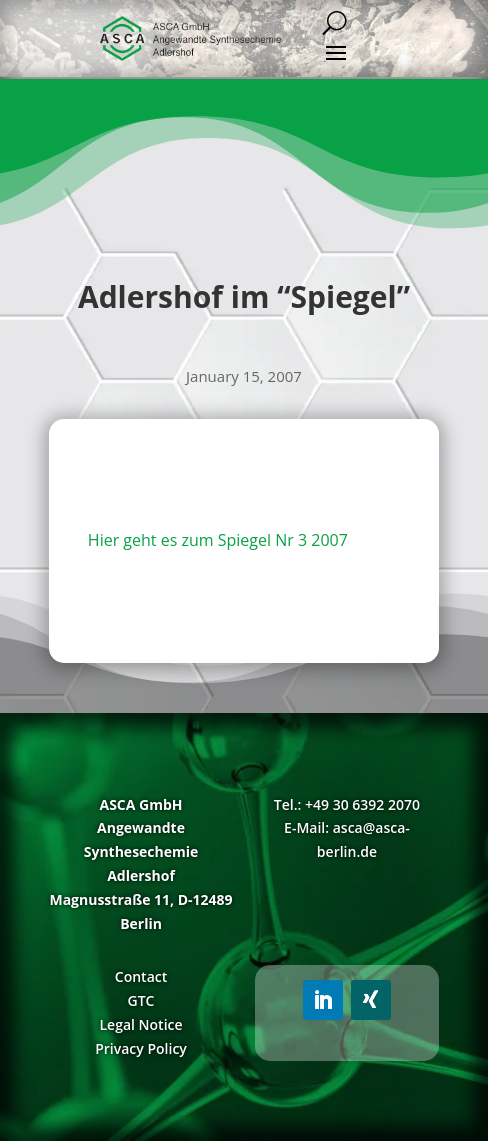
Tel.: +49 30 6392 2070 (347, 804)
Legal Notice (140, 1024)
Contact (141, 976)
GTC (141, 1000)
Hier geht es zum (153, 540)
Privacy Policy (141, 1048)
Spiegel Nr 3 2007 (283, 540)
